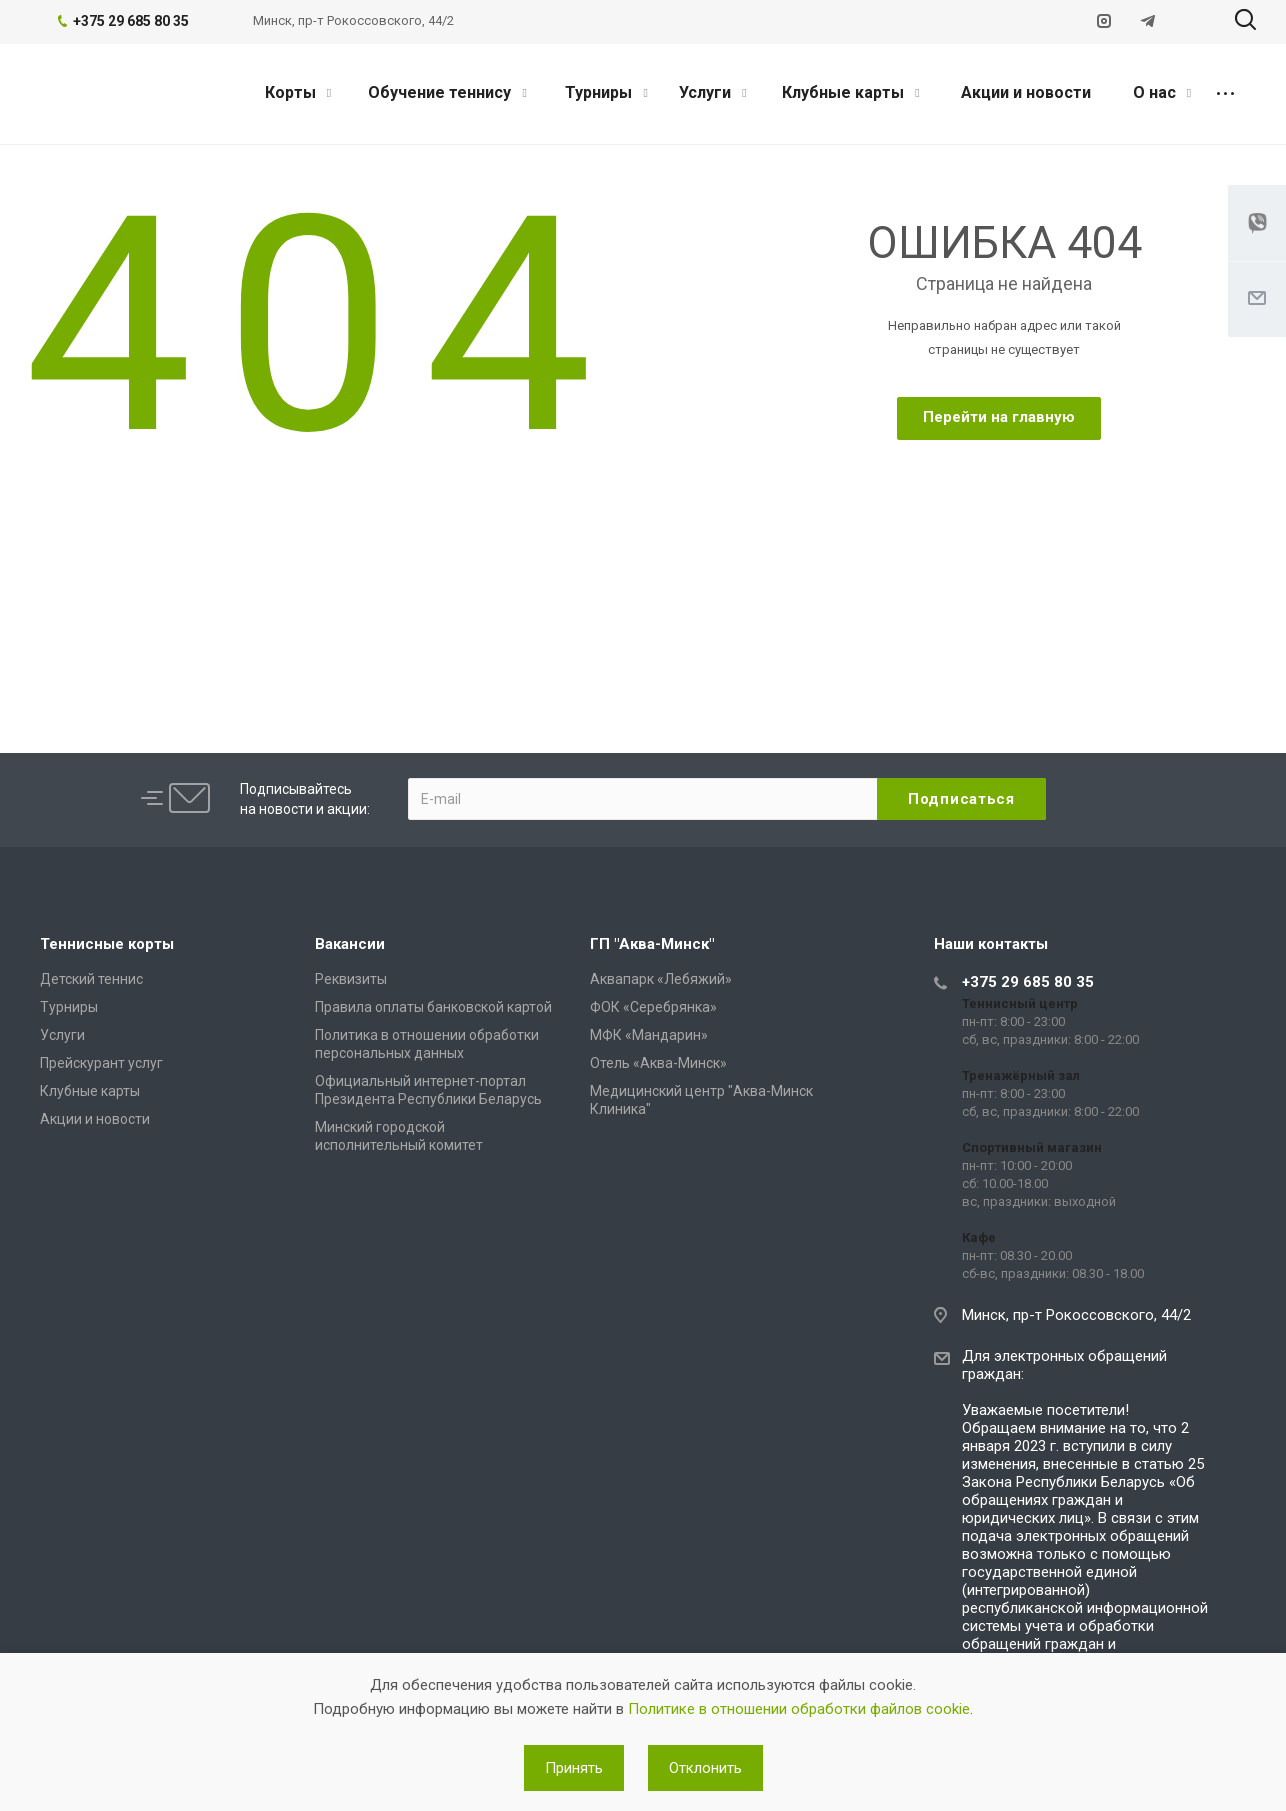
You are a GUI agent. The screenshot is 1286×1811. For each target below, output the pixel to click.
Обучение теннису (447, 92)
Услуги (712, 92)
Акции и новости (1026, 92)
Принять (574, 1768)
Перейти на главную (999, 417)
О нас (1162, 92)
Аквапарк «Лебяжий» (661, 979)
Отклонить (705, 1768)
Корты (298, 92)
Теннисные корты (107, 944)
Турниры (606, 92)
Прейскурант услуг (101, 1063)
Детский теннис (91, 979)
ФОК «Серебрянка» (653, 1007)
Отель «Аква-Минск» (658, 1063)
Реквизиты (351, 979)
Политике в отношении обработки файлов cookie (799, 1709)
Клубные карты (850, 92)
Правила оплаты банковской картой (433, 1007)
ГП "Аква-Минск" (652, 944)
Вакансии (350, 944)
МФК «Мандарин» (649, 1035)
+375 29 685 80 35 (1028, 982)
